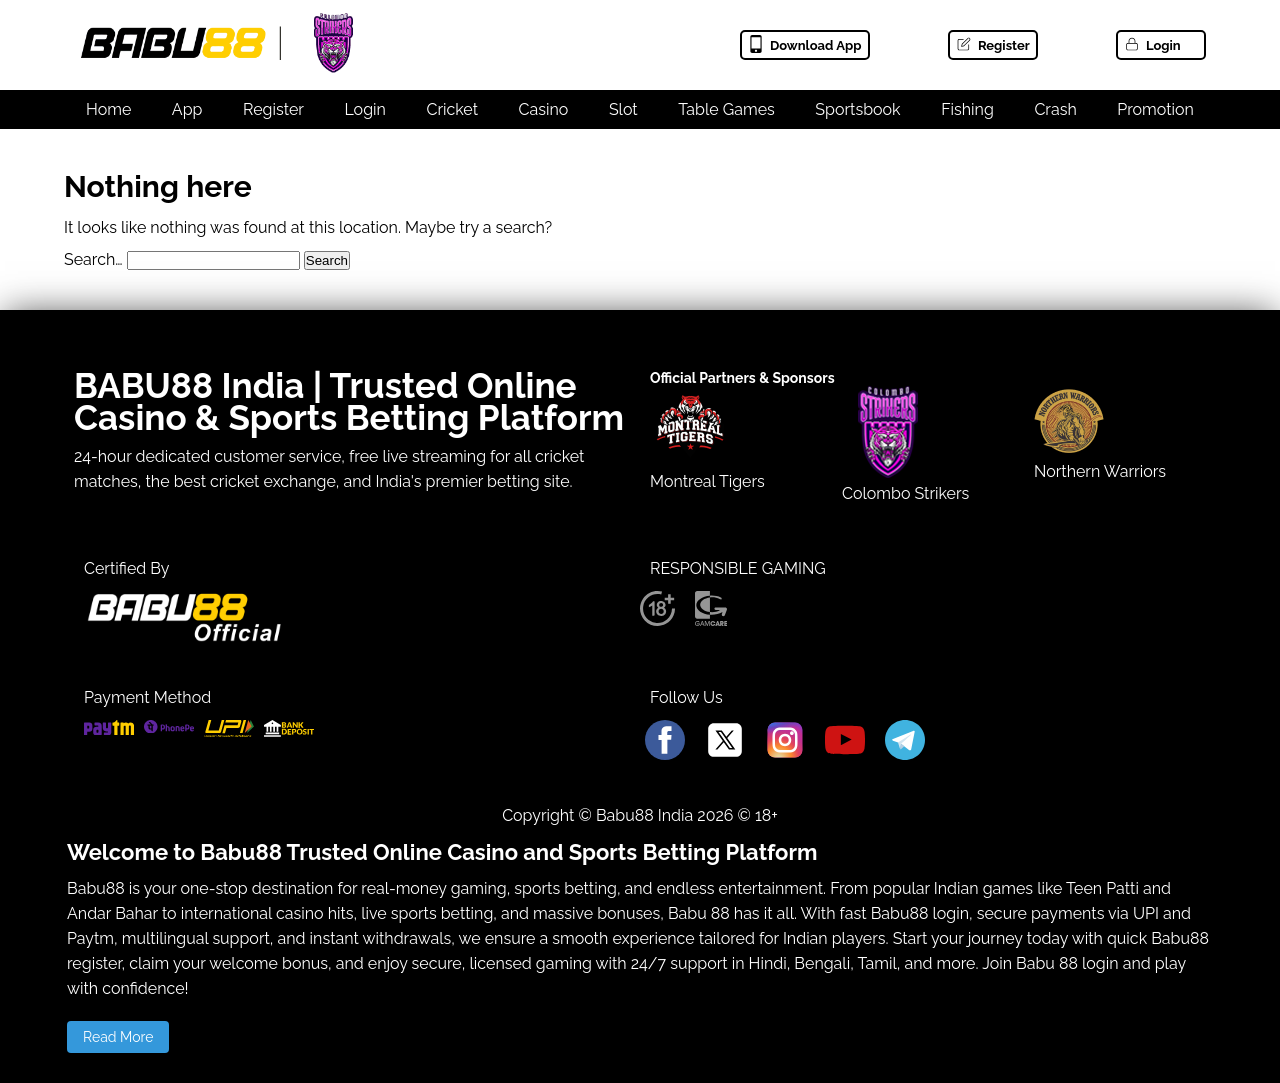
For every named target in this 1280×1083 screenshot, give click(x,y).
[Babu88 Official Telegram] (905, 741)
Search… (93, 259)
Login (1152, 45)
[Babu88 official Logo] (184, 637)
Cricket (452, 109)
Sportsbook (857, 109)
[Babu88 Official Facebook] (665, 741)
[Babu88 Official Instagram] (785, 741)
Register (992, 45)
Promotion (1155, 109)
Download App (804, 45)
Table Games (726, 109)
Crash (1055, 109)
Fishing (967, 109)
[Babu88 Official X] (725, 741)
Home (108, 109)
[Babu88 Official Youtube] (845, 741)
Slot (623, 109)
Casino (544, 109)
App (187, 109)
